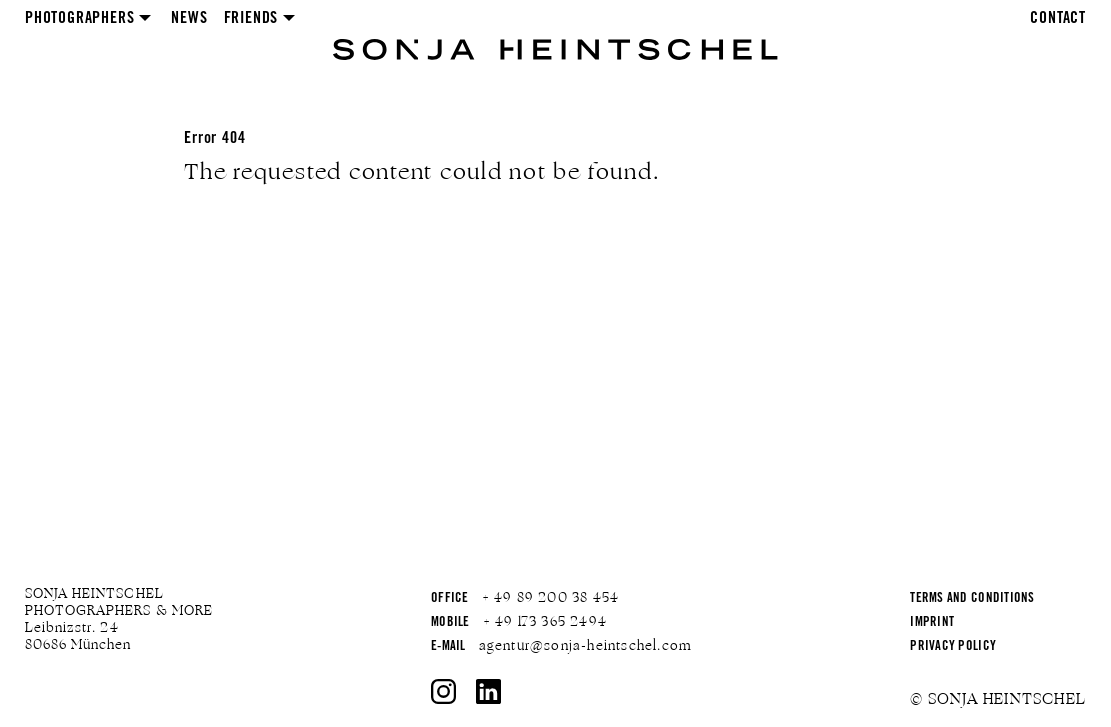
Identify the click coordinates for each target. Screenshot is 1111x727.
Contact (1058, 19)
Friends (251, 19)
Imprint (932, 623)
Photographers (79, 19)
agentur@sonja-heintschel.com (586, 646)
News (189, 19)
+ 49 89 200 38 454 (551, 598)
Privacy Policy (953, 647)
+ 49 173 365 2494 (545, 622)
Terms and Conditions (972, 599)
